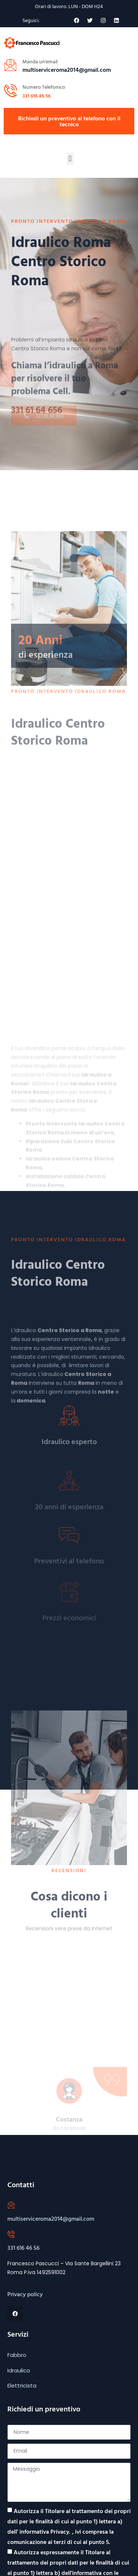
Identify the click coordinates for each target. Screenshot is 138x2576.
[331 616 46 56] (11, 2234)
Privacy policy (25, 2294)
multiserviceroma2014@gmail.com (50, 2218)
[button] (70, 159)
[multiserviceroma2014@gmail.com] (11, 2205)
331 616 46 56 (36, 95)
